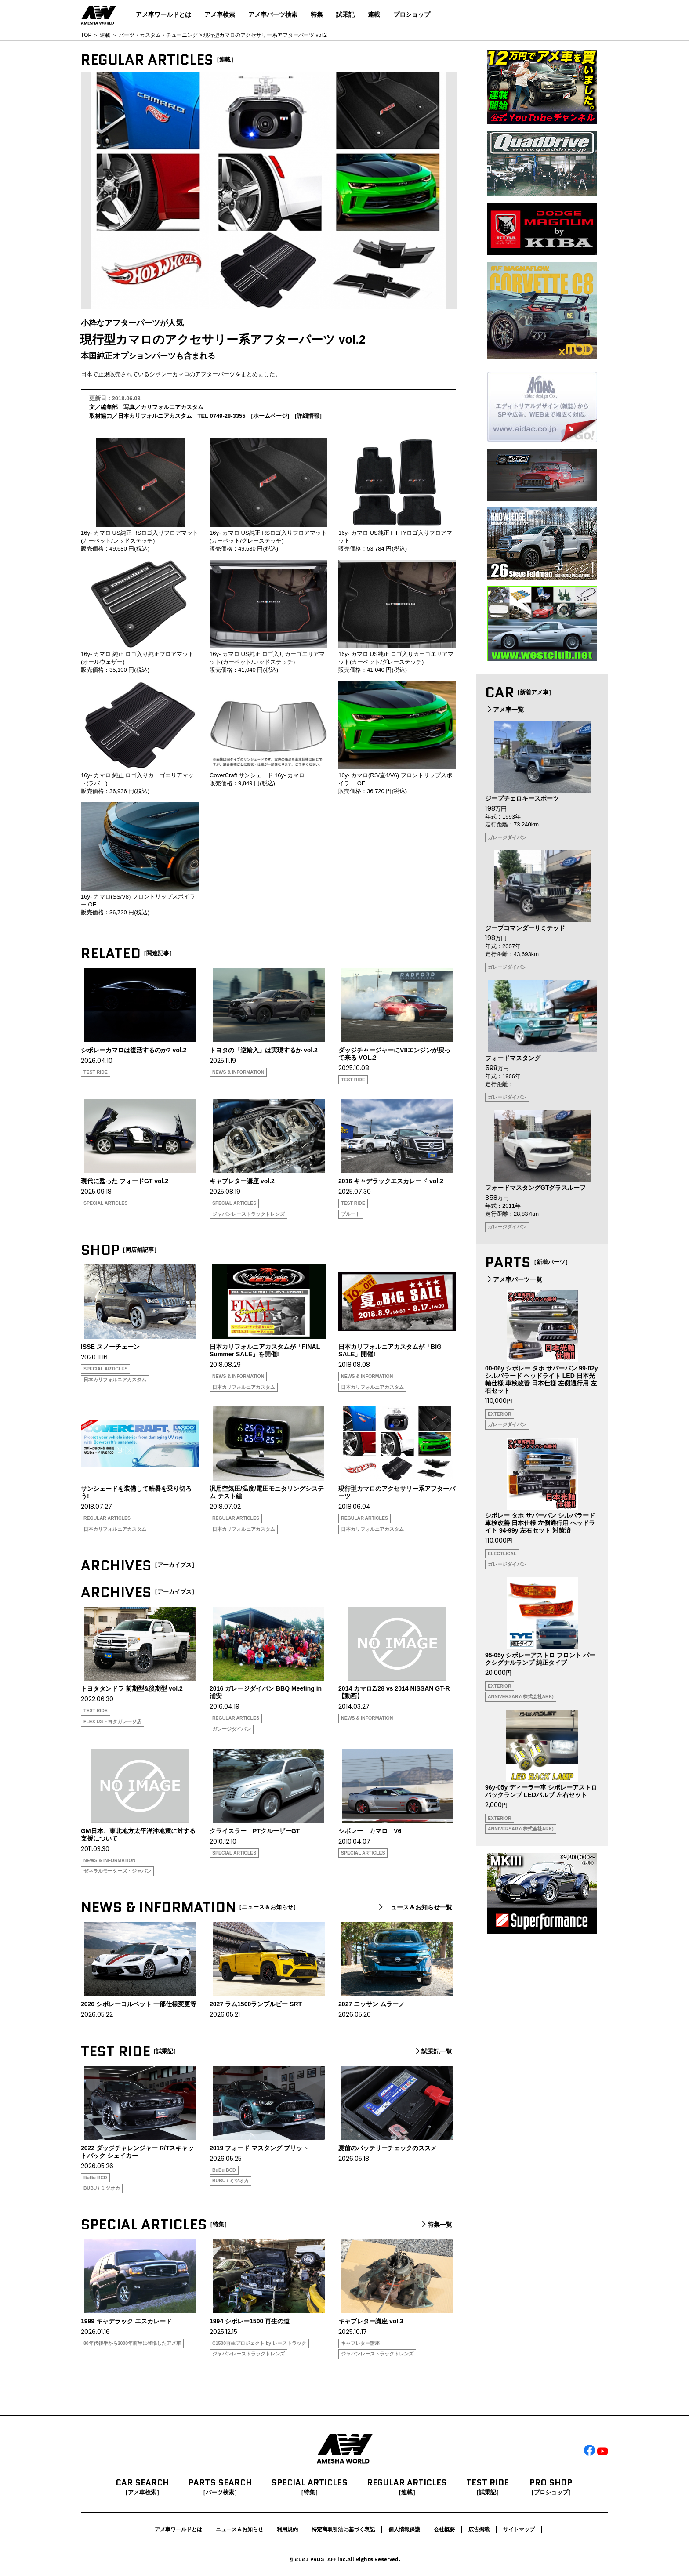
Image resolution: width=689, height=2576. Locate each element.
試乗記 (345, 14)
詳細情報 (308, 416)
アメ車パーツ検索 (272, 14)
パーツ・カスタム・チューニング (158, 35)
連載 (374, 14)
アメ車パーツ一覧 (513, 1279)
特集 (317, 14)
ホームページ (270, 416)
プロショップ (411, 14)
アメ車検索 (219, 14)
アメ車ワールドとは (163, 14)
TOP (86, 35)
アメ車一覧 (504, 709)
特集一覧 (436, 2224)
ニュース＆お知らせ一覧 (414, 1907)
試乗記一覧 (432, 2051)
